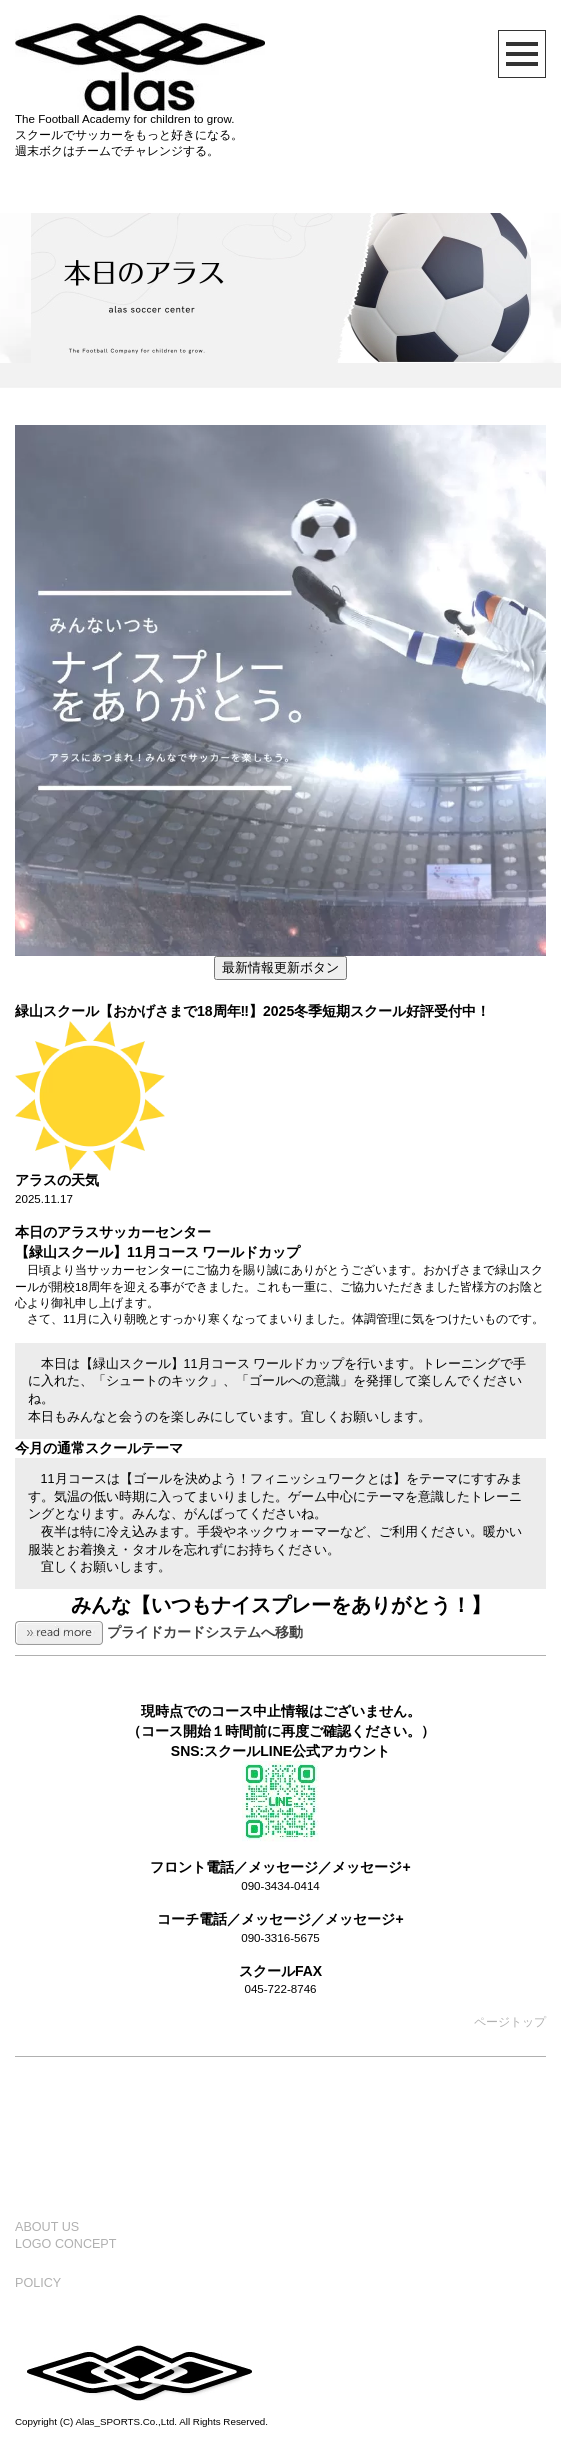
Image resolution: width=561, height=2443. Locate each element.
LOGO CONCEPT (65, 2244)
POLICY (38, 2283)
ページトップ (510, 2022)
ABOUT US (47, 2227)
